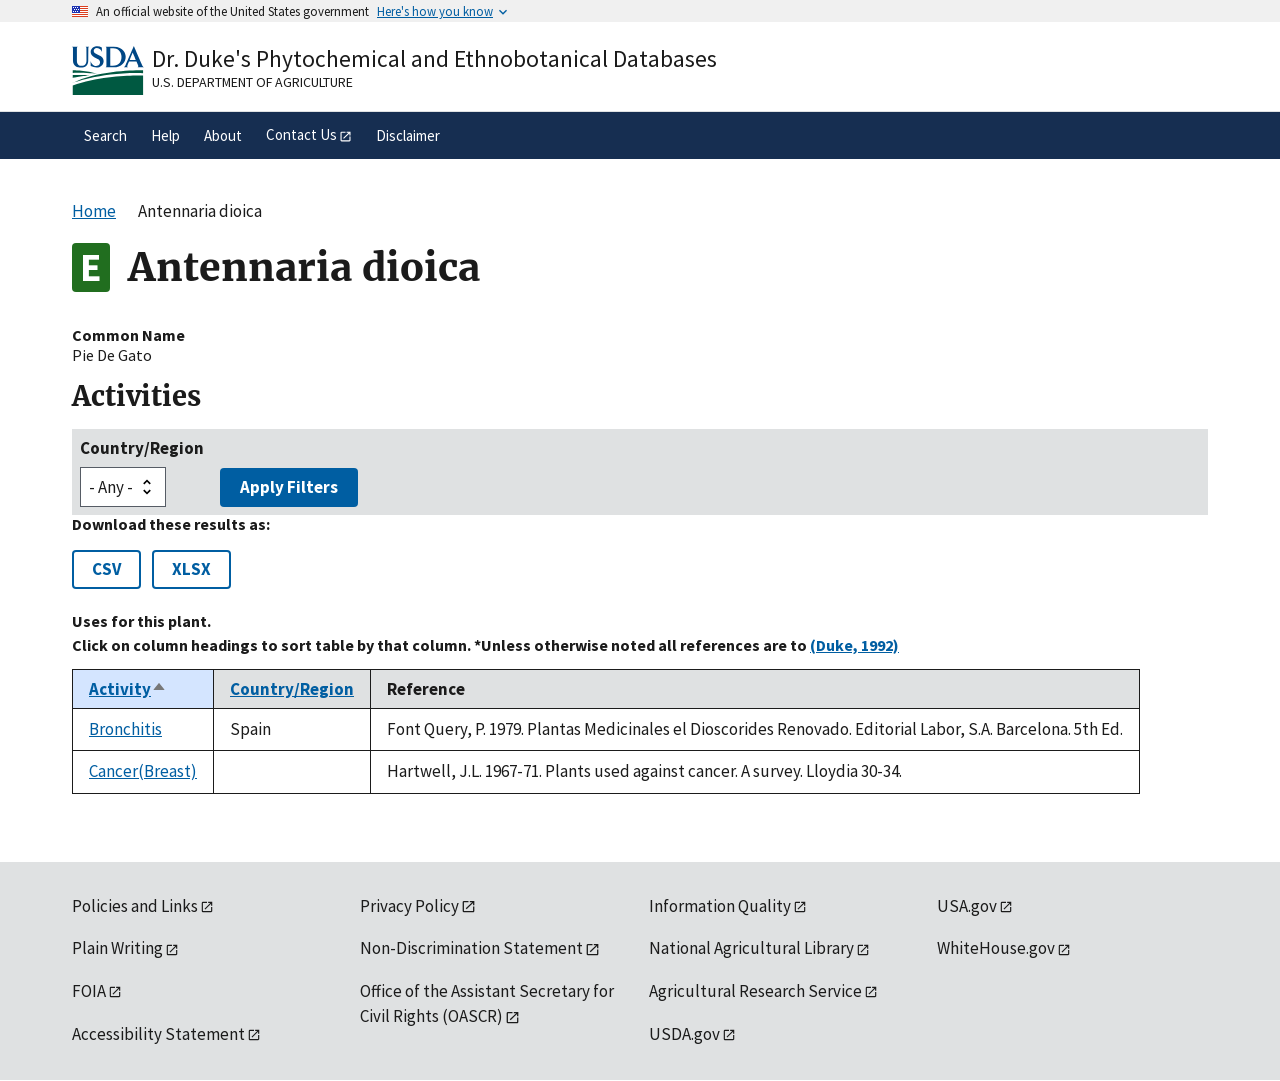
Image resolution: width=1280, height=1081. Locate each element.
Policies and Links (135, 906)
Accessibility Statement (158, 1034)
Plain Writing (117, 948)
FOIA (89, 991)
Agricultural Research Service (755, 991)
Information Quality (720, 906)
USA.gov (967, 906)
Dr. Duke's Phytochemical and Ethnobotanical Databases (434, 58)
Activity (128, 689)
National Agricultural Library (751, 948)
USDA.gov (684, 1034)
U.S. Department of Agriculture (252, 82)
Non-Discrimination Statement (471, 948)
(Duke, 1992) (854, 645)
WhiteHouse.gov (996, 948)
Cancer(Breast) (143, 771)
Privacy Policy (409, 906)
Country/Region (142, 448)
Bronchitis (125, 729)
